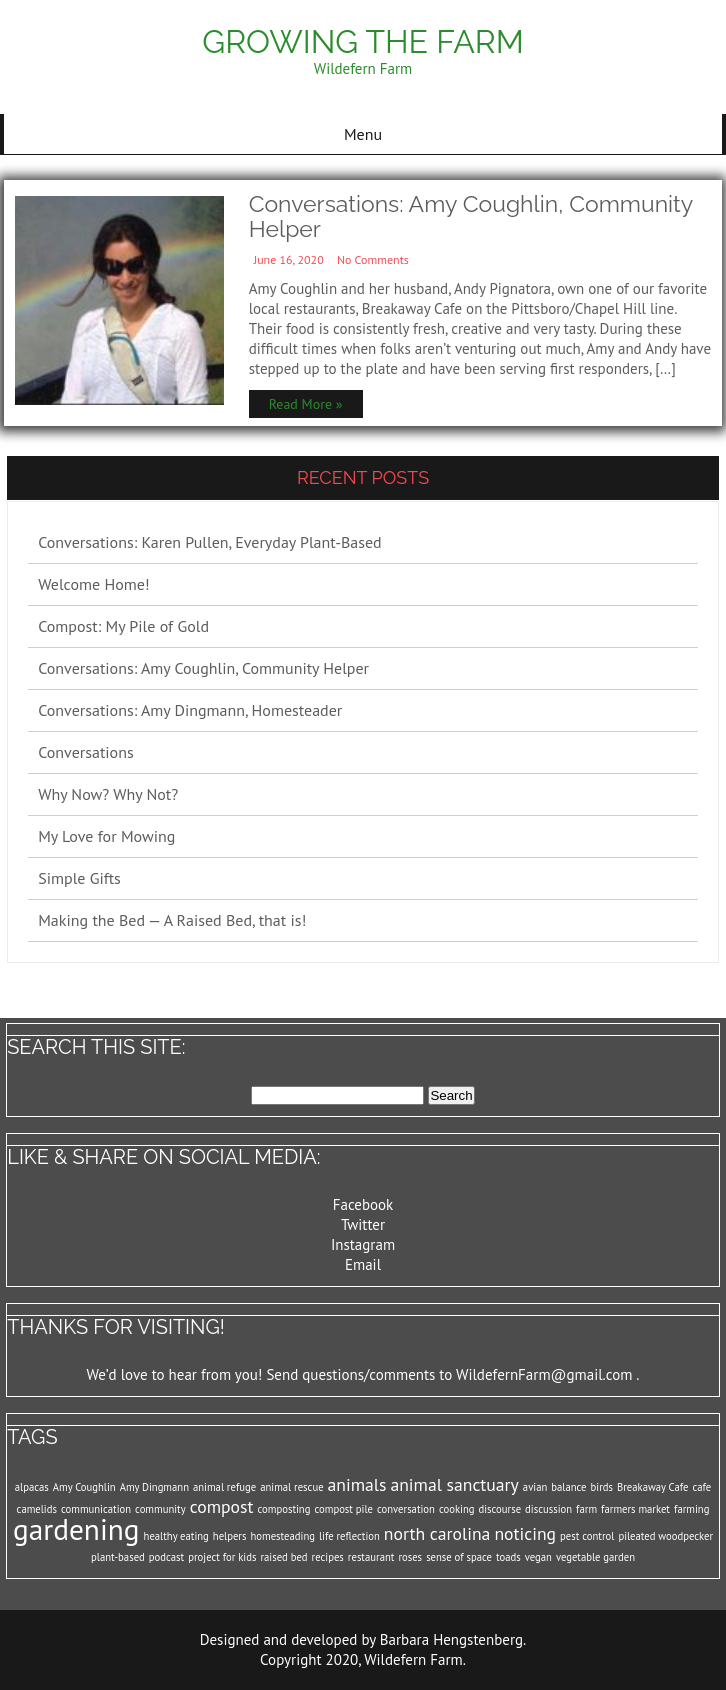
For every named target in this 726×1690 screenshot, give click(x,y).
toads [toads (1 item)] (508, 1557)
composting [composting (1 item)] (284, 1509)
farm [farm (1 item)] (586, 1509)
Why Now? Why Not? (108, 794)
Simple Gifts (79, 878)
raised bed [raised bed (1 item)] (283, 1557)
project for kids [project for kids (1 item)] (222, 1557)
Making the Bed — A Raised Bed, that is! (172, 920)
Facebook (363, 1204)
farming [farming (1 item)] (691, 1509)
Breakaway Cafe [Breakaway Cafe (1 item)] (652, 1487)
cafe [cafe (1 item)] (701, 1487)
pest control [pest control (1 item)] (587, 1536)
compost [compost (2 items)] (222, 1506)
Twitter (363, 1224)
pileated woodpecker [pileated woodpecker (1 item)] (665, 1536)
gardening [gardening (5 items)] (76, 1529)
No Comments (373, 259)
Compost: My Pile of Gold (123, 626)
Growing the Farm (362, 41)
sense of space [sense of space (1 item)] (459, 1557)
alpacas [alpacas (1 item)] (32, 1487)
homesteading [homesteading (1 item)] (283, 1536)
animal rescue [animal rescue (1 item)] (291, 1487)
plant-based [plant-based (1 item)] (118, 1557)
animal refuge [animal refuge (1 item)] (224, 1487)
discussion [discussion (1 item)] (548, 1509)
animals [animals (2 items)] (357, 1484)
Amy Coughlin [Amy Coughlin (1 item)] (84, 1487)
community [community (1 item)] (160, 1509)
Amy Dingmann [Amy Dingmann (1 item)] (154, 1487)
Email (363, 1264)
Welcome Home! (94, 584)
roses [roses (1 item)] (410, 1557)
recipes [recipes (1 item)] (328, 1557)
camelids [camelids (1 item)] (37, 1509)
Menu (363, 134)
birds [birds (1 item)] (602, 1487)
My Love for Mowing (106, 836)
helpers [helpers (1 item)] (230, 1536)
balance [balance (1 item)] (568, 1487)
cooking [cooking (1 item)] (457, 1509)
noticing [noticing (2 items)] (525, 1533)
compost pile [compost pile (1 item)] (343, 1509)
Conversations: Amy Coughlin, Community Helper (471, 216)
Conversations (85, 752)
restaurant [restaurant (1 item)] (371, 1557)
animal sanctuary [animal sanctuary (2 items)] (454, 1484)
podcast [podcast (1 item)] (166, 1557)
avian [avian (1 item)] (535, 1487)
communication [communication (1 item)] (96, 1509)
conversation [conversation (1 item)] (406, 1509)
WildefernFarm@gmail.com (544, 1374)
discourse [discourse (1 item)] (499, 1509)
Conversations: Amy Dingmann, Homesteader (190, 710)
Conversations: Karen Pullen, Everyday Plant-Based (210, 542)
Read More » (306, 404)
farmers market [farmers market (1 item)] (635, 1509)
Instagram (363, 1244)
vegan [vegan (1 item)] (538, 1557)
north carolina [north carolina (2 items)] (437, 1533)
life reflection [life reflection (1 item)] (349, 1536)
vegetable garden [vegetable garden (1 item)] (595, 1557)
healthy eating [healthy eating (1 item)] (176, 1536)
